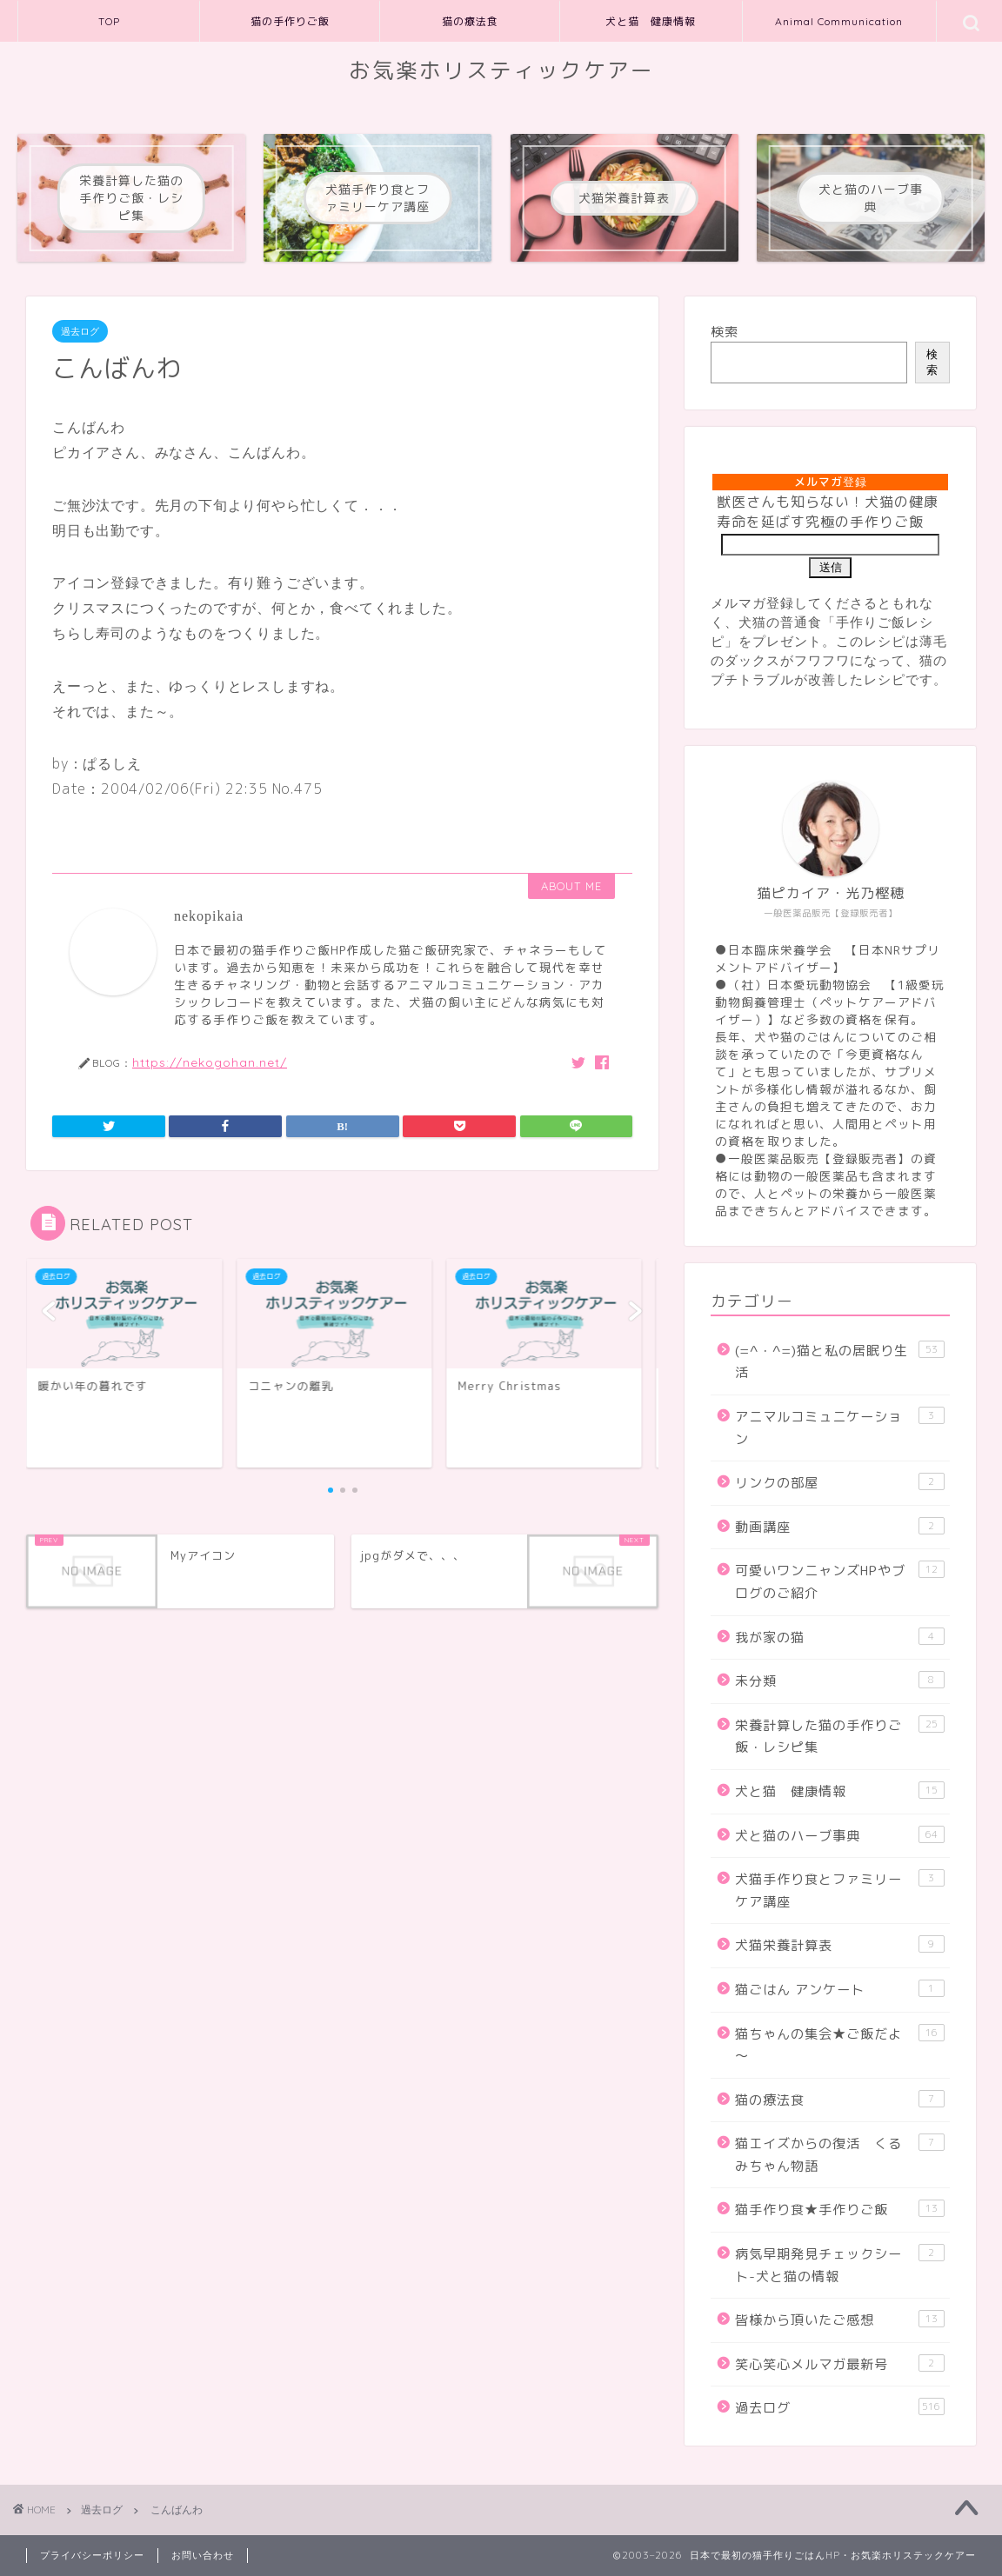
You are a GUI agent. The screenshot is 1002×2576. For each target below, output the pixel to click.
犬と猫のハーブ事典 (840, 1835)
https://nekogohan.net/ (209, 1062)
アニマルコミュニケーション (840, 1427)
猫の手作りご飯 (290, 21)
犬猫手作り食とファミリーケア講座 (840, 1890)
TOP (109, 21)
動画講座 (840, 1526)
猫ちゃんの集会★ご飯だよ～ (840, 2045)
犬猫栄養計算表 (840, 1944)
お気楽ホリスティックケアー (501, 70)
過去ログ (80, 331)
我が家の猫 (840, 1637)
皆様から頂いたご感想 (840, 2319)
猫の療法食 (470, 21)
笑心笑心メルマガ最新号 (840, 2363)
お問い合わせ (202, 2555)
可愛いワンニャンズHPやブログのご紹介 (840, 1581)
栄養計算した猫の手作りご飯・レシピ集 (840, 1736)
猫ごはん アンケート (840, 1989)
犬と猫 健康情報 (650, 21)
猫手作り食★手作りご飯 (840, 2209)
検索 (724, 332)
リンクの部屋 (840, 1482)
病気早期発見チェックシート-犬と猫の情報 (840, 2265)
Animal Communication (839, 21)
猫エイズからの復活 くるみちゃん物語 (840, 2154)
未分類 (840, 1680)
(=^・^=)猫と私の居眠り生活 (840, 1361)
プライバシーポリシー (92, 2555)
